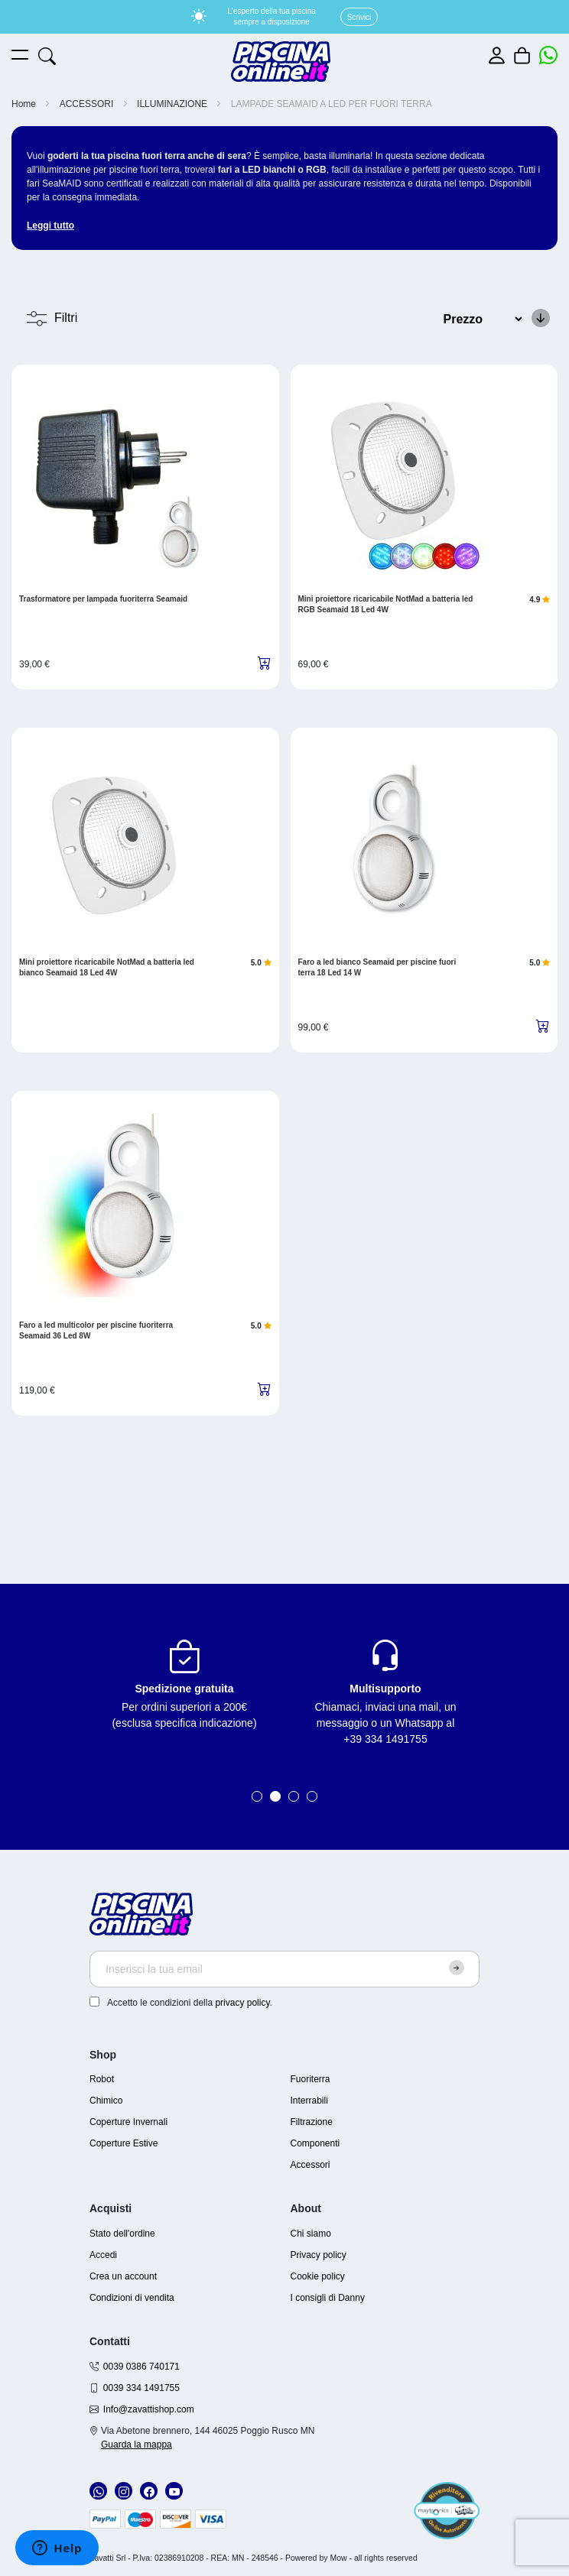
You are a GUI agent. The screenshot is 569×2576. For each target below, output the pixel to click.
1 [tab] (257, 1796)
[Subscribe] (456, 1967)
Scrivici (359, 17)
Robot (101, 2079)
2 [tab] (275, 1796)
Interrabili (309, 2100)
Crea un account (123, 2276)
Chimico (105, 2100)
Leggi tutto (50, 225)
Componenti (315, 2143)
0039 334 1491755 (141, 2388)
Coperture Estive (123, 2143)
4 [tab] (312, 1796)
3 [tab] (293, 1796)
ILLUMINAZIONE (173, 104)
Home (24, 104)
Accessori (310, 2164)
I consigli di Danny (328, 2297)
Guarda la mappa (136, 2444)
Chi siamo (311, 2233)
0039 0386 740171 (141, 2366)
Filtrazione (312, 2122)
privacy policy (242, 2002)
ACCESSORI (88, 104)
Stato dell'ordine (122, 2233)
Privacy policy (318, 2255)
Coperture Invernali (128, 2122)
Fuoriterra (310, 2079)
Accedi (103, 2255)
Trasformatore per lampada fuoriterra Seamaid (103, 599)
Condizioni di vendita (131, 2297)
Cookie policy (318, 2276)
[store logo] (280, 61)
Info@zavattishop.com (148, 2409)
